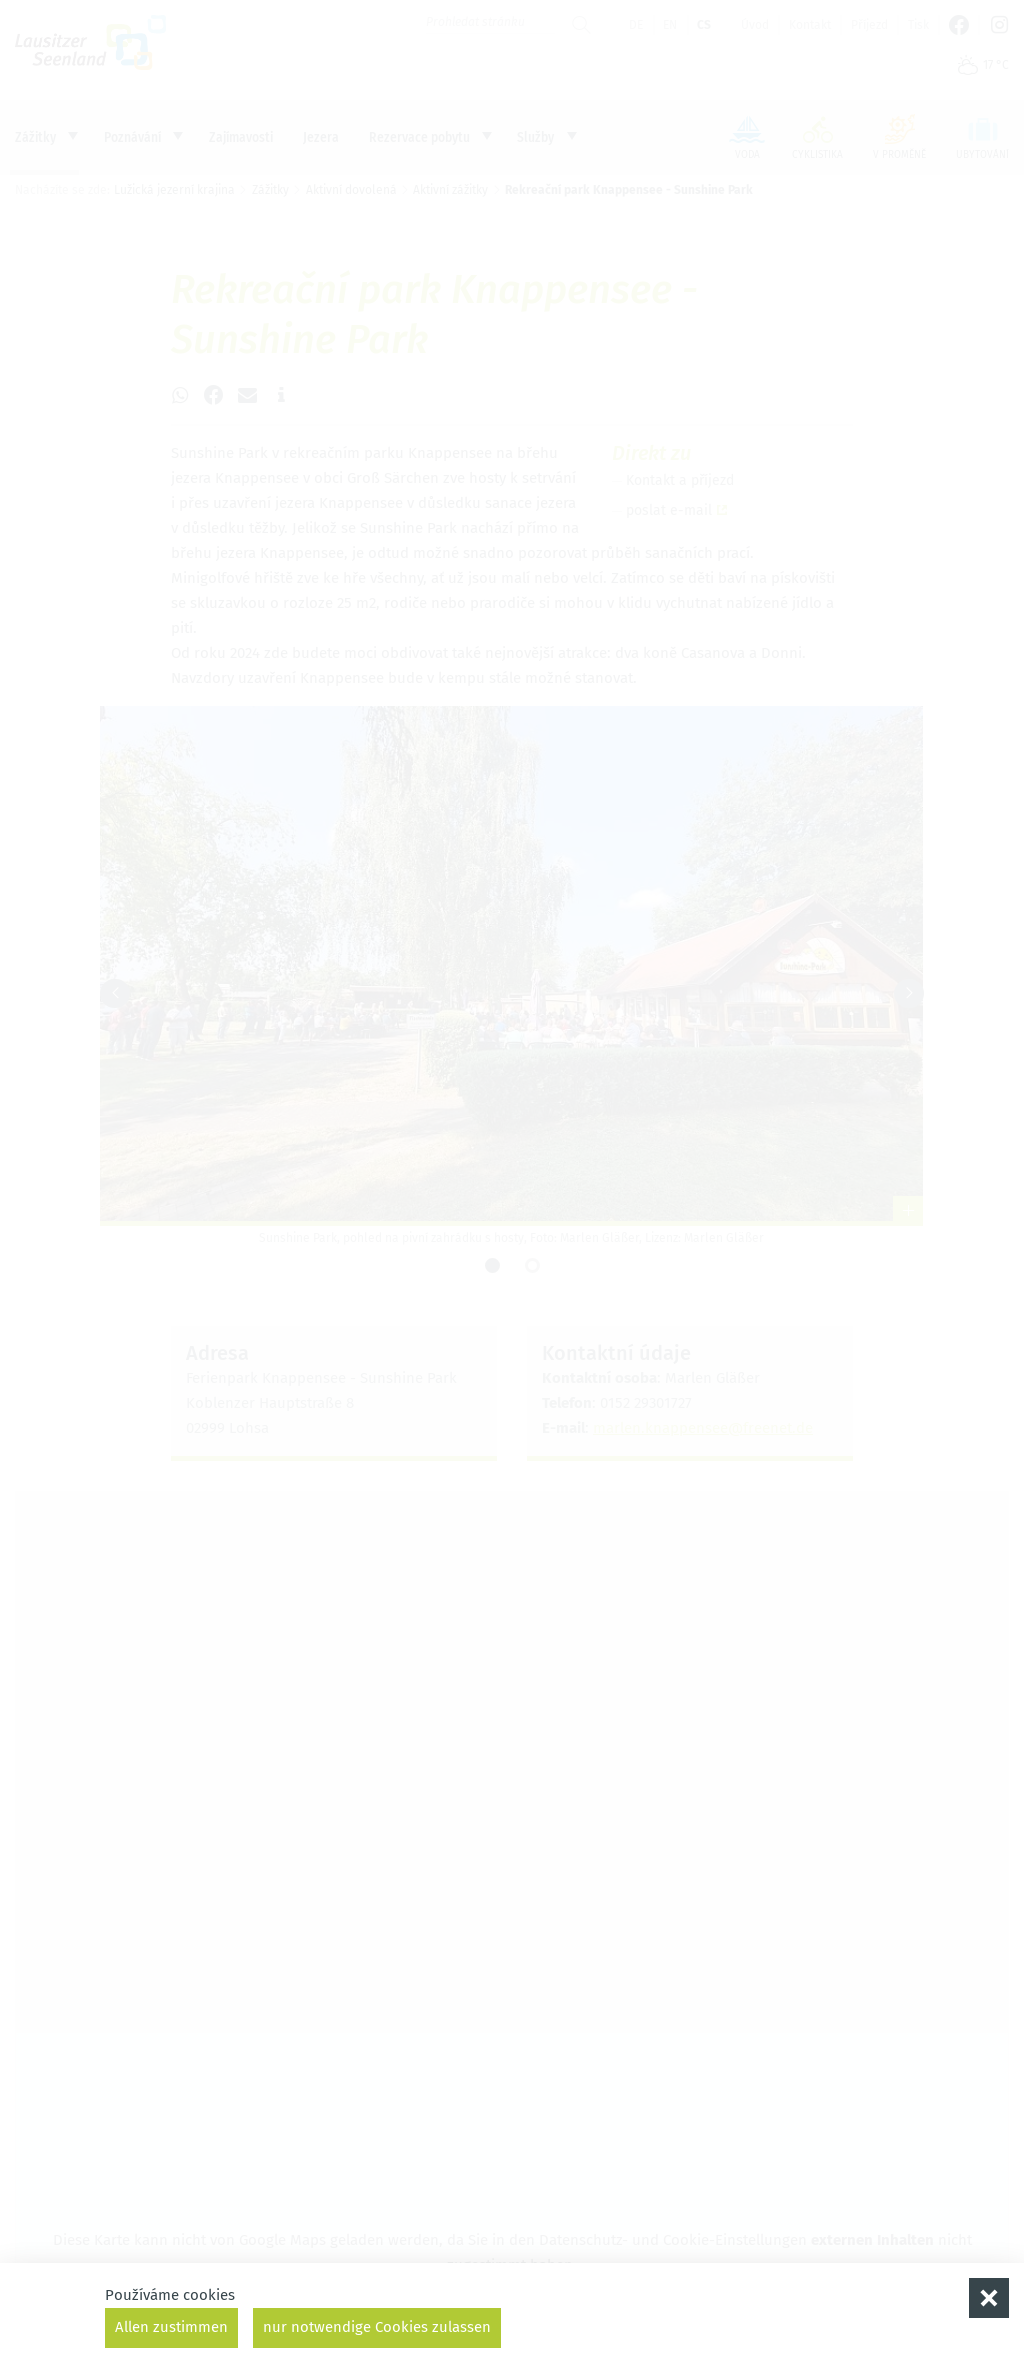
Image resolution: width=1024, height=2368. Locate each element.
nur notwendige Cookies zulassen (377, 2327)
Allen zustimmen (171, 2327)
